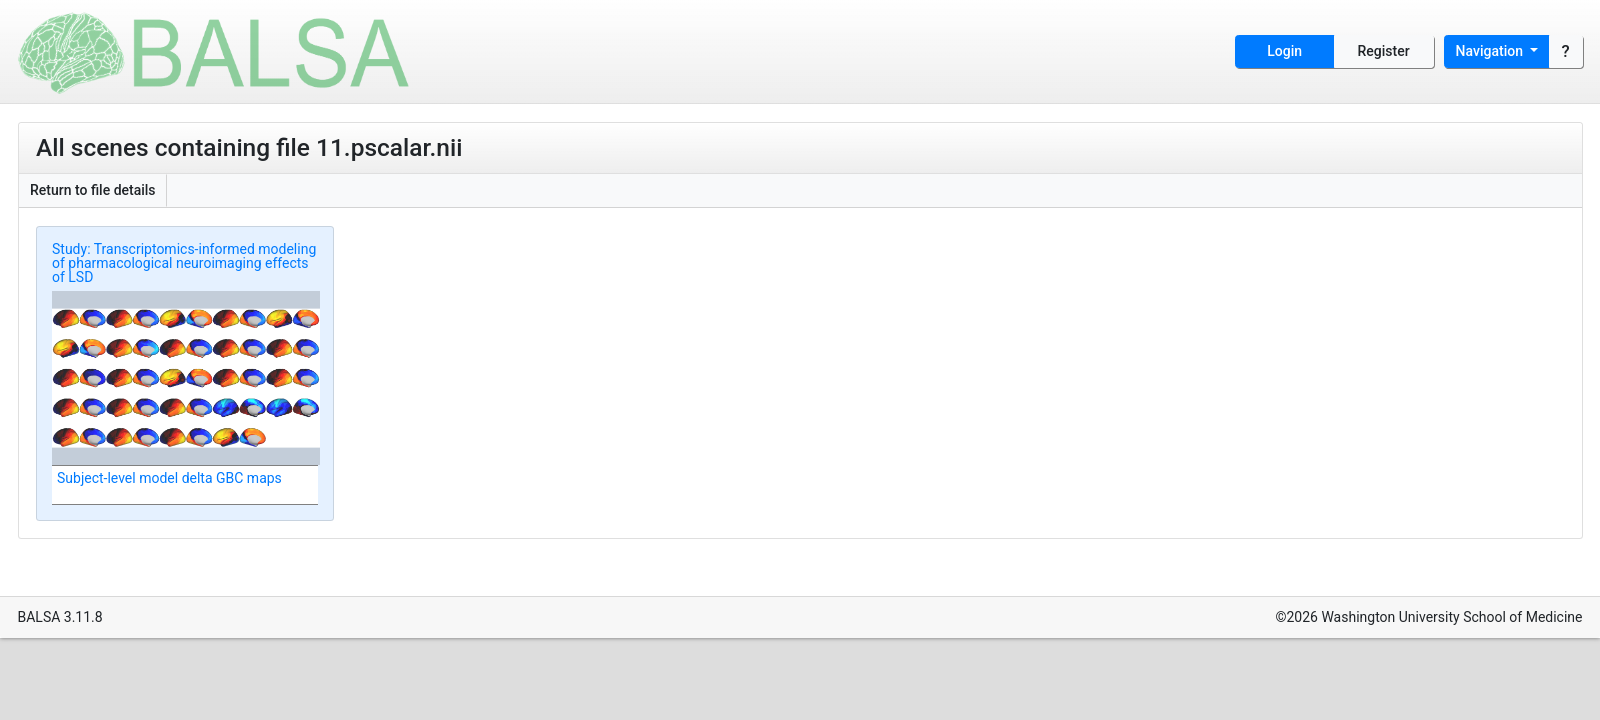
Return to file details (93, 190)
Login (1284, 51)
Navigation (1491, 51)
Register (1384, 51)
